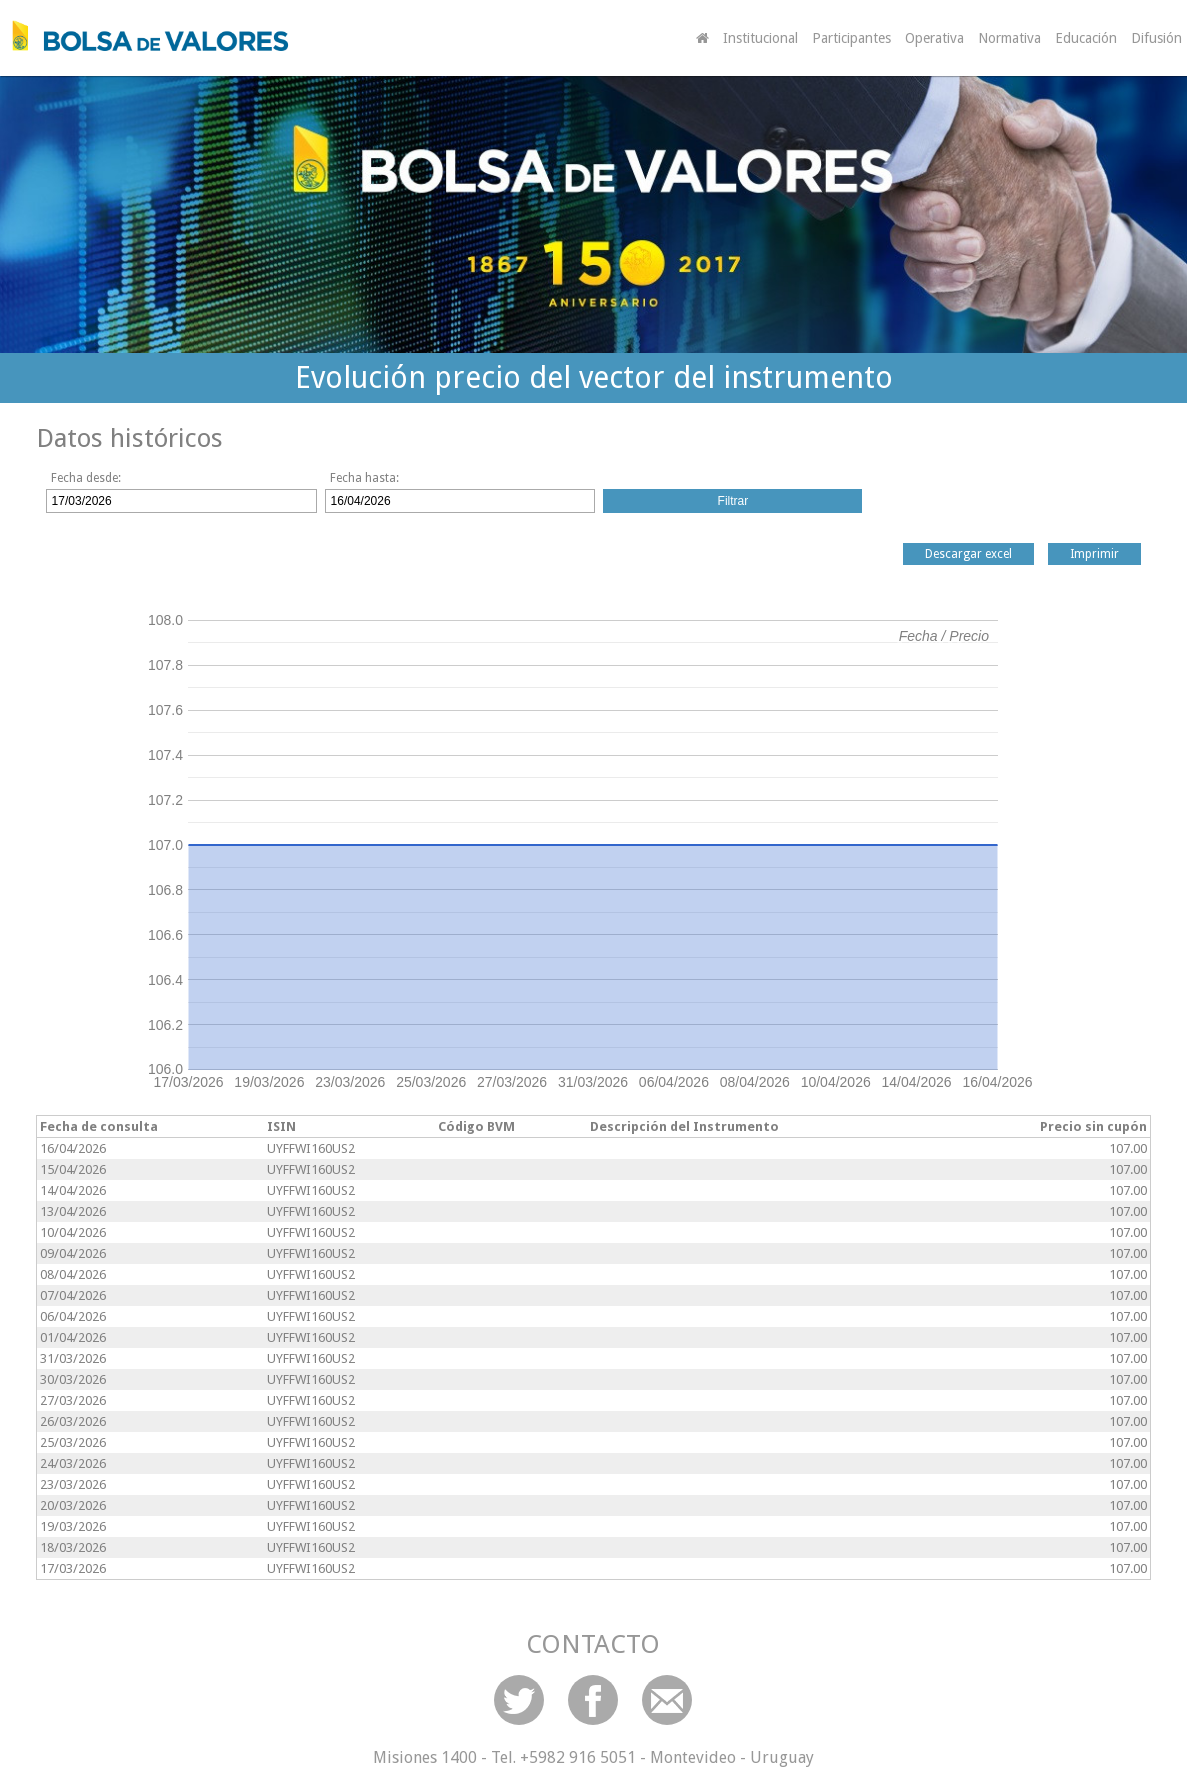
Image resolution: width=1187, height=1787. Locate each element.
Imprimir (1094, 554)
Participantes (851, 38)
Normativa (1009, 38)
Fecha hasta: (364, 478)
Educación (1086, 38)
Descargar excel (968, 554)
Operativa (934, 38)
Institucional (760, 38)
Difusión (1156, 38)
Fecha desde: (86, 478)
